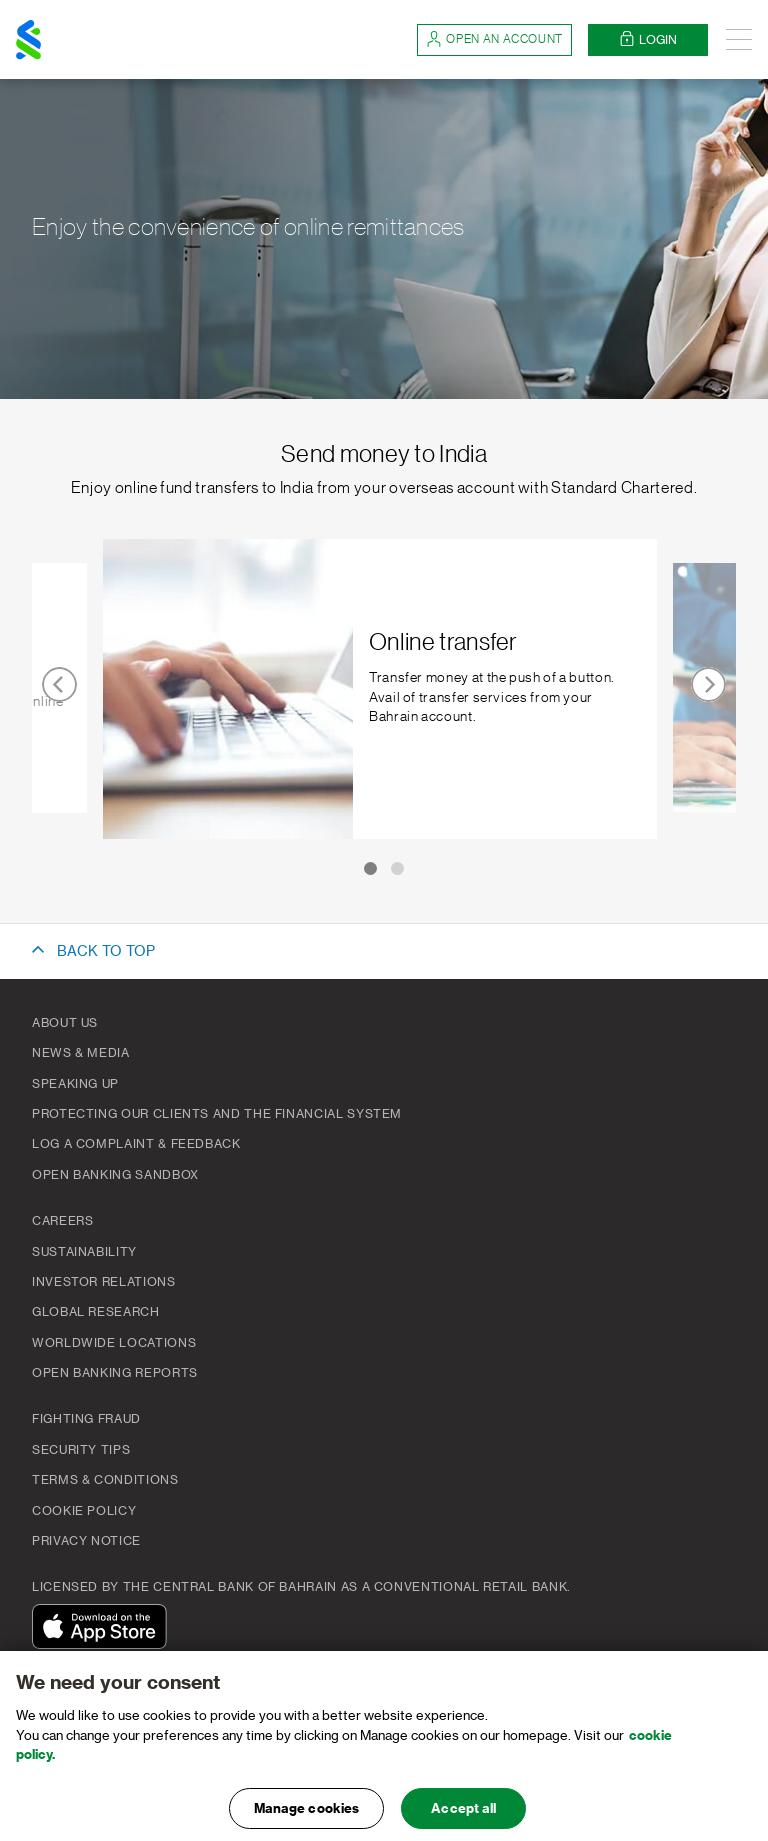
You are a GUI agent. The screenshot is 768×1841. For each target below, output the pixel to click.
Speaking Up (75, 1084)
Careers (62, 1221)
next (708, 684)
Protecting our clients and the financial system (217, 1114)
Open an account (494, 39)
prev (59, 684)
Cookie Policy (84, 1511)
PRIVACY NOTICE (86, 1541)
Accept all (463, 1819)
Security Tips (81, 1450)
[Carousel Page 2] (401, 868)
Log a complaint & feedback (136, 1144)
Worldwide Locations (114, 1343)
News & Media (81, 1053)
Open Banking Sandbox (115, 1175)
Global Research (96, 1312)
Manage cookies (307, 1819)
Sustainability (84, 1252)
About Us (65, 1023)
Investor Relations (104, 1282)
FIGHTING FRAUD (86, 1419)
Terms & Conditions (105, 1480)
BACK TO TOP (106, 952)
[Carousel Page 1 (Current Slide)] (367, 868)
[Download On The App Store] (104, 1629)
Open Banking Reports (115, 1373)
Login (648, 39)
